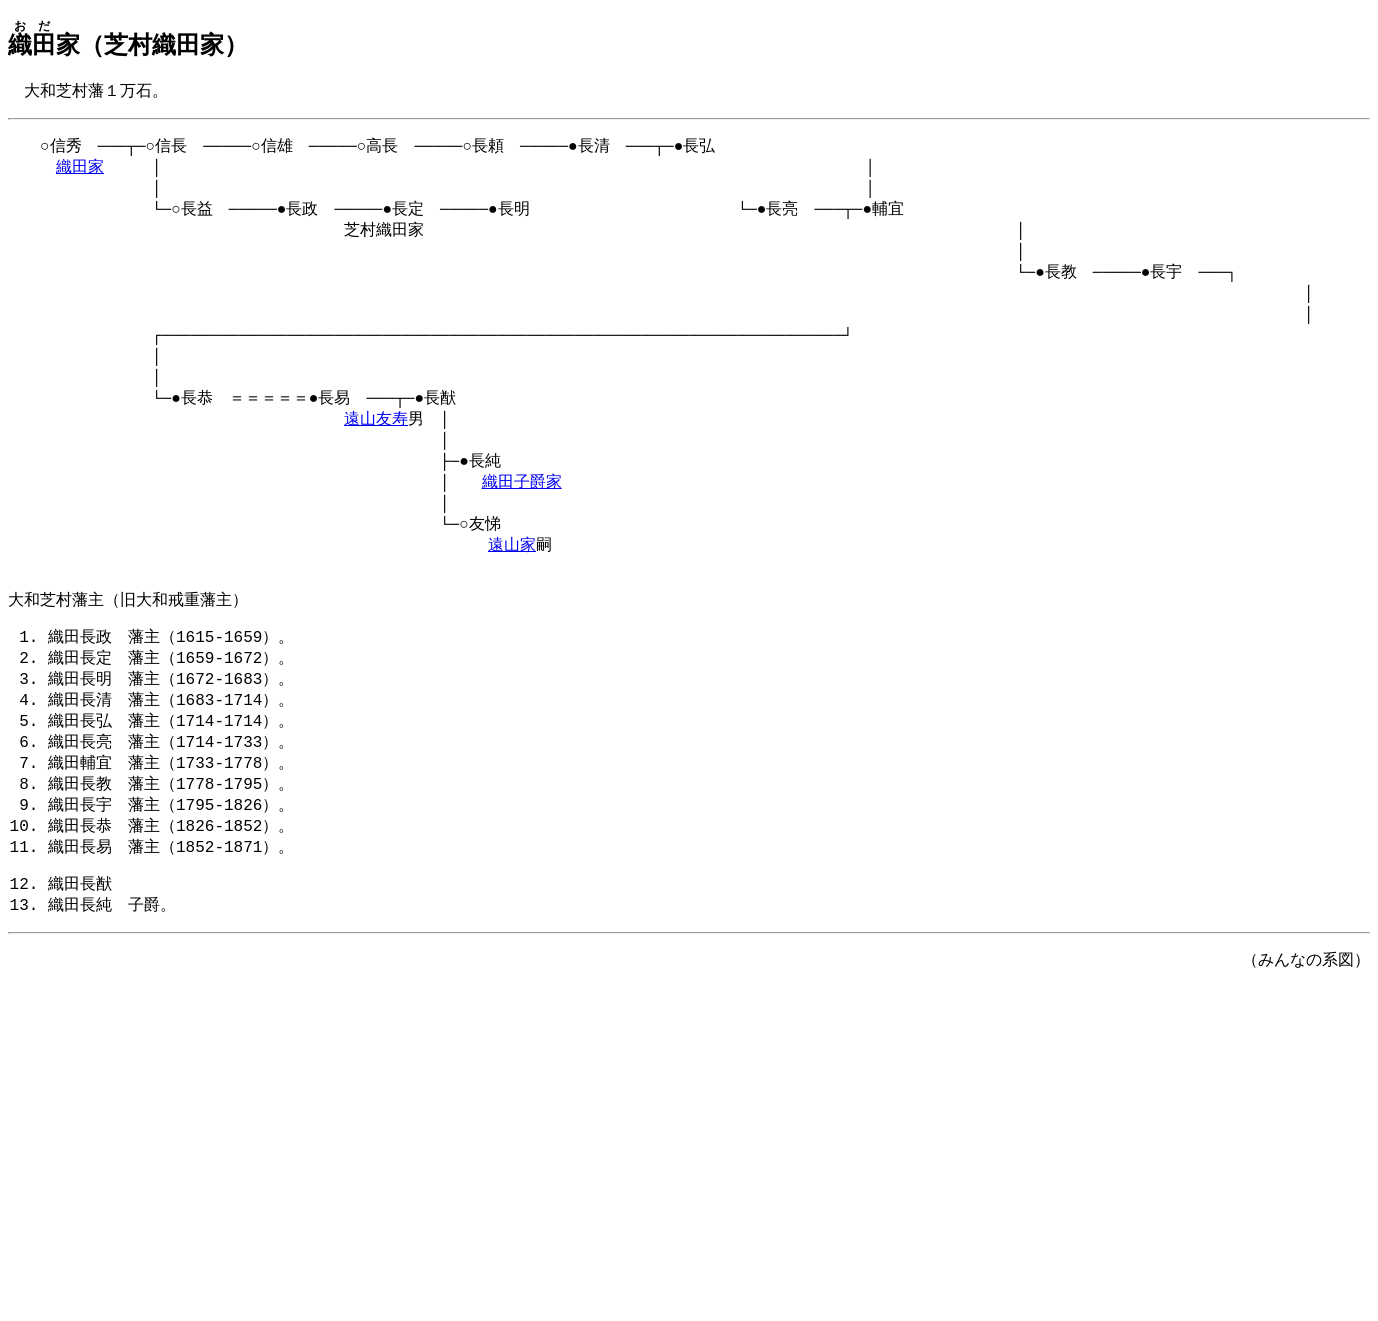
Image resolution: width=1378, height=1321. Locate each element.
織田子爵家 (522, 517)
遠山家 (512, 586)
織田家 (80, 172)
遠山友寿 (376, 448)
